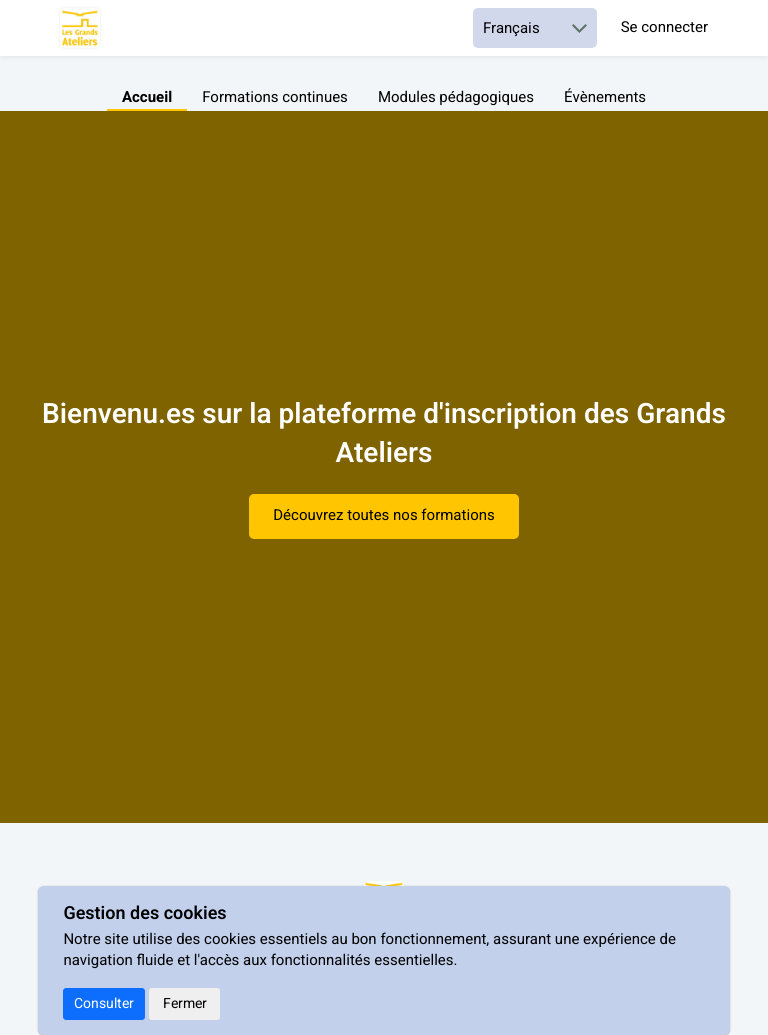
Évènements (605, 98)
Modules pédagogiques (456, 98)
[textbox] (384, 483)
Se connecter (664, 28)
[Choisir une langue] (535, 28)
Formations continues (275, 98)
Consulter (104, 1003)
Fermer (185, 1003)
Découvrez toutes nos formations (384, 516)
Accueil (147, 98)
